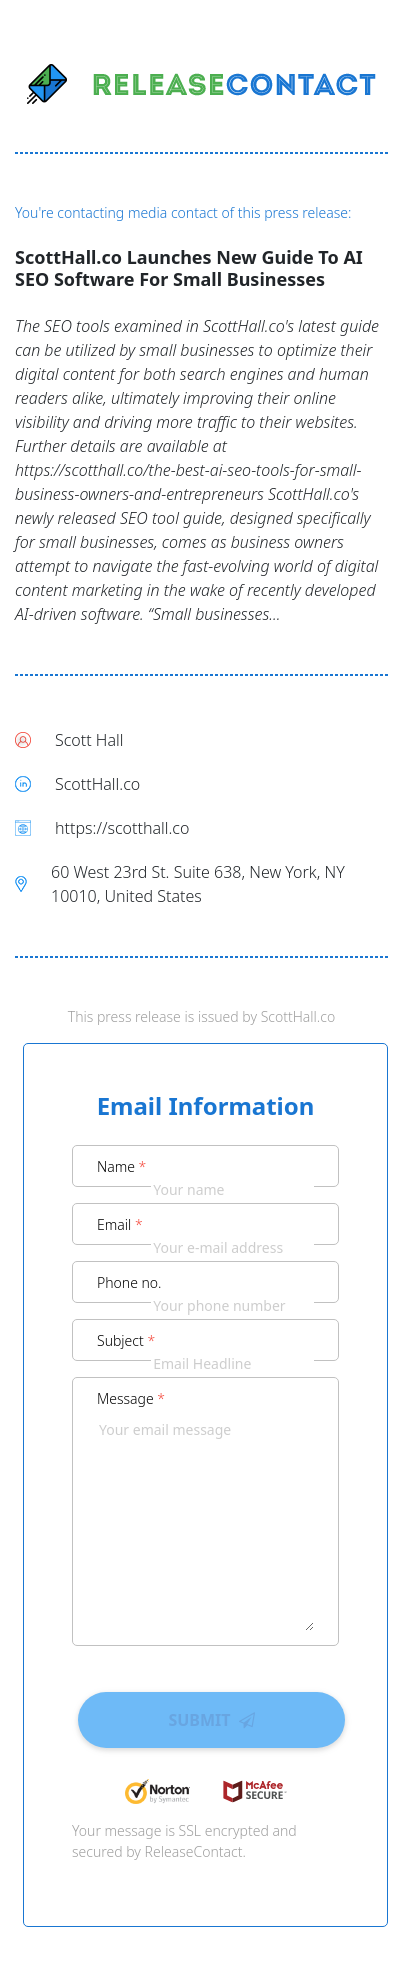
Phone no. (129, 1282)
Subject (126, 1340)
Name (121, 1166)
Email (120, 1224)
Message (131, 1398)
